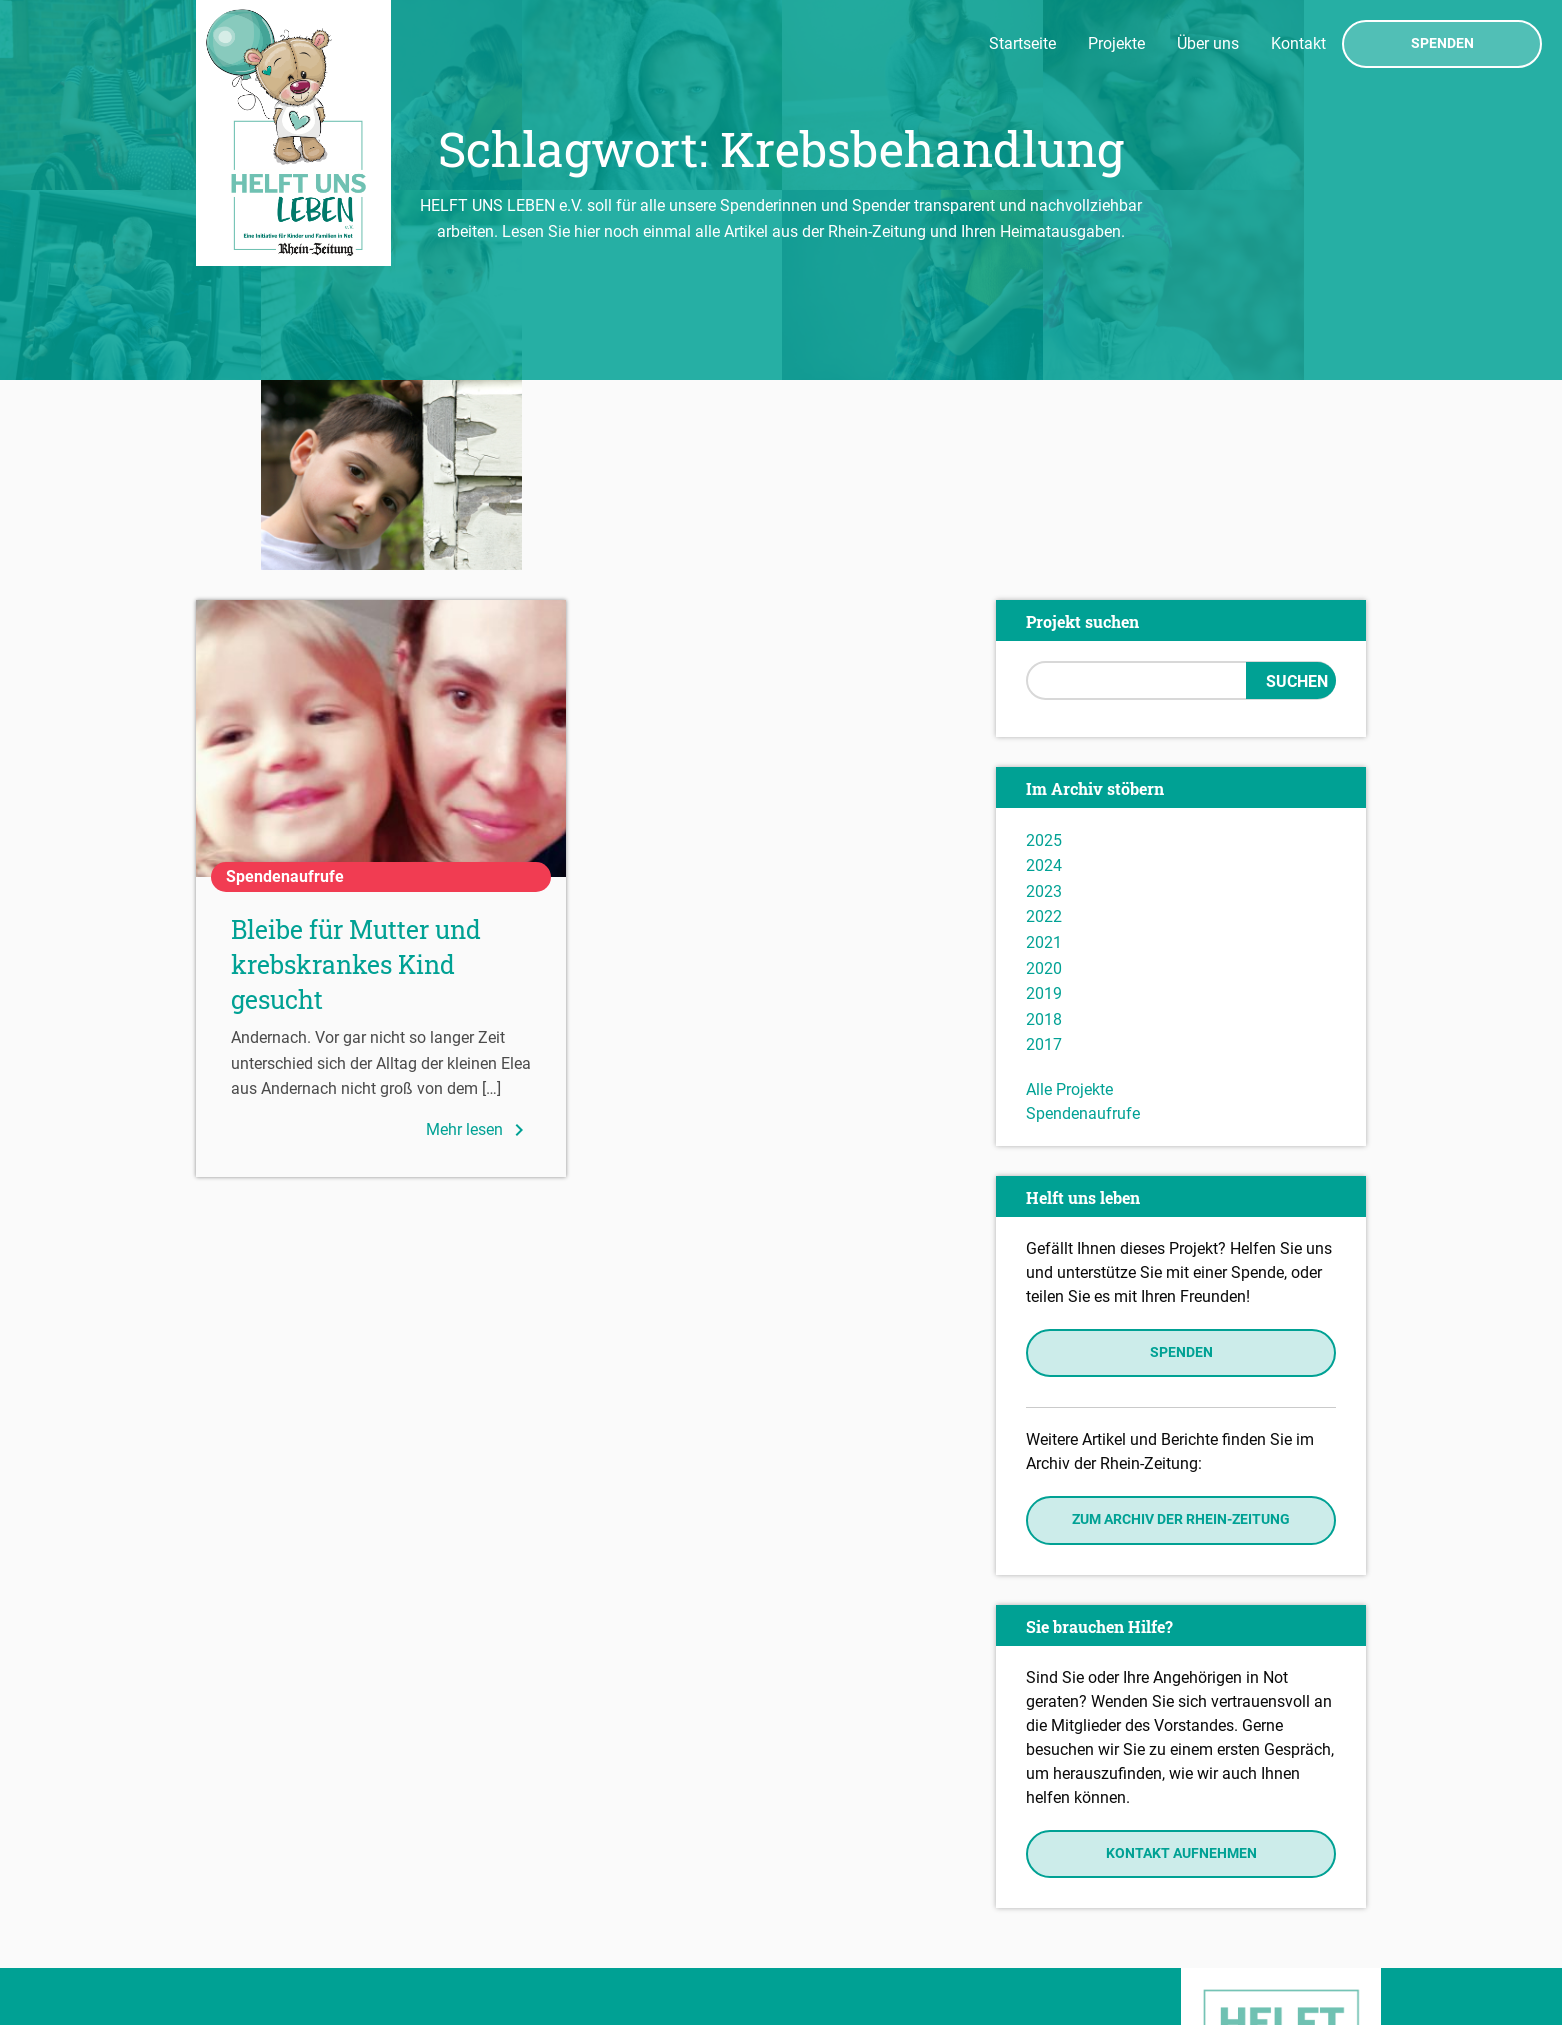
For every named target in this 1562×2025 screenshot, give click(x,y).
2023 (1044, 701)
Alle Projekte (1069, 899)
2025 (1044, 650)
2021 (1044, 752)
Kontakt (1298, 43)
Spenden (1442, 44)
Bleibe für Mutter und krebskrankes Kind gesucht (356, 775)
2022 (1044, 727)
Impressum (241, 1889)
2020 (1044, 778)
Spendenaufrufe (1083, 923)
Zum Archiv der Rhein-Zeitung (1181, 1330)
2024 (1044, 676)
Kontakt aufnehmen (1181, 1663)
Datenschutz (246, 1918)
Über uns (1208, 43)
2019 (1044, 804)
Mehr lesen (478, 940)
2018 (1044, 829)
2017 (1044, 855)
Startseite (1022, 43)
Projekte (1116, 43)
